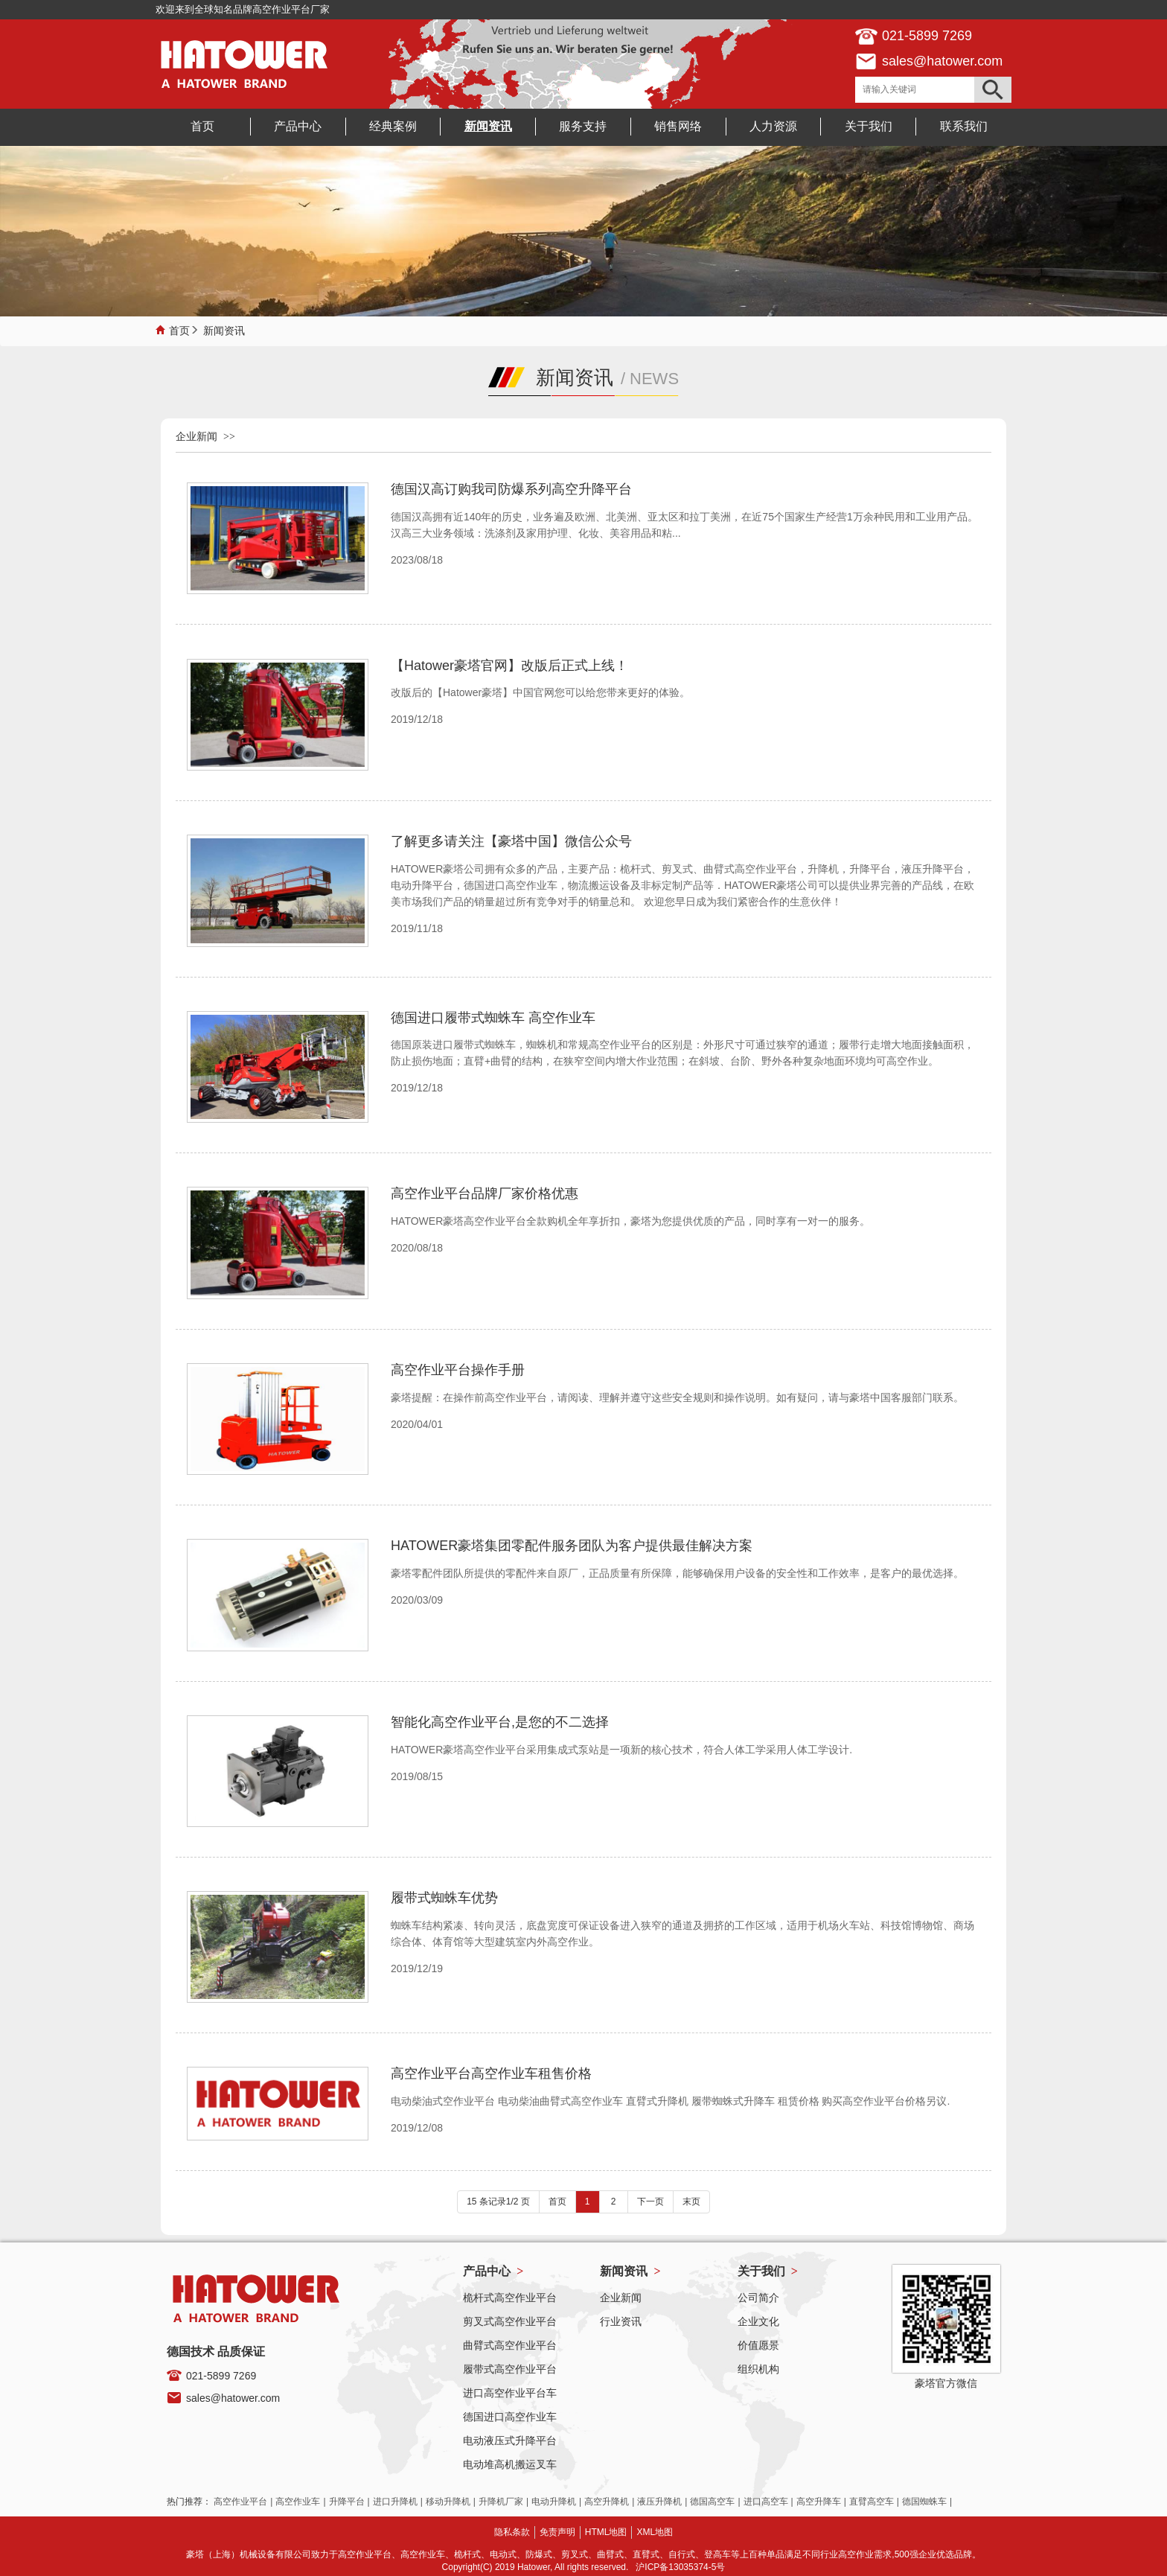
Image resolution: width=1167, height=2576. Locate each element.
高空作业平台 (240, 2501)
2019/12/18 (417, 719)
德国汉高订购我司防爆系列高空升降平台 (511, 489)
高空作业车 (297, 2501)
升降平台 (347, 2501)
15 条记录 (486, 2201)
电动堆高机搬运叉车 (510, 2464)
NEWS (654, 378)
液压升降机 (659, 2501)
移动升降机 (448, 2501)
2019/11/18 (417, 928)
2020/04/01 (417, 1424)
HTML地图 (606, 2532)
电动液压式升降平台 (510, 2440)
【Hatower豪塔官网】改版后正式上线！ (509, 665)
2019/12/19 (417, 1968)
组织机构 (758, 2369)
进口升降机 (395, 2501)
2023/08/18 (417, 560)
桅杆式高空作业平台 (510, 2298)
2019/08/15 (417, 1776)
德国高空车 (712, 2501)
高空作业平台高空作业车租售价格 (491, 2073)
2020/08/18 (417, 1248)
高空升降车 (818, 2501)
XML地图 (654, 2532)
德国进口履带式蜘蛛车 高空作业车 (493, 1017)
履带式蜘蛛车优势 (444, 1897)
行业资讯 (621, 2321)
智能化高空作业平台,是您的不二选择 (500, 1722)
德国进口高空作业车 (510, 2417)
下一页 (650, 2201)
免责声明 (557, 2532)
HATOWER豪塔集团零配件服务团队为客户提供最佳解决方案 (571, 1545)
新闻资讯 (224, 329)
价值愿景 (758, 2345)
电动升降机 (553, 2501)
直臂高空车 (871, 2501)
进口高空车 (766, 2501)
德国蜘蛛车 (924, 2501)
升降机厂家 (501, 2501)
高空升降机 (606, 2501)
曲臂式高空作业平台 (510, 2345)
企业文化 (758, 2321)
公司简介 (758, 2298)
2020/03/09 (417, 1600)
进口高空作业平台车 (510, 2393)
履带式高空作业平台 (510, 2369)
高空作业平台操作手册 (458, 1369)
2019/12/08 (417, 2128)
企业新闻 (196, 436)
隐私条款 (512, 2532)
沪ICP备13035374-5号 (680, 2567)
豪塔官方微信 (946, 2383)
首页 (179, 329)
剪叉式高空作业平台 (510, 2321)
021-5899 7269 (221, 2376)
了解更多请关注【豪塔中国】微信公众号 (511, 841)
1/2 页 (518, 2201)
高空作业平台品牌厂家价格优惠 (484, 1193)
